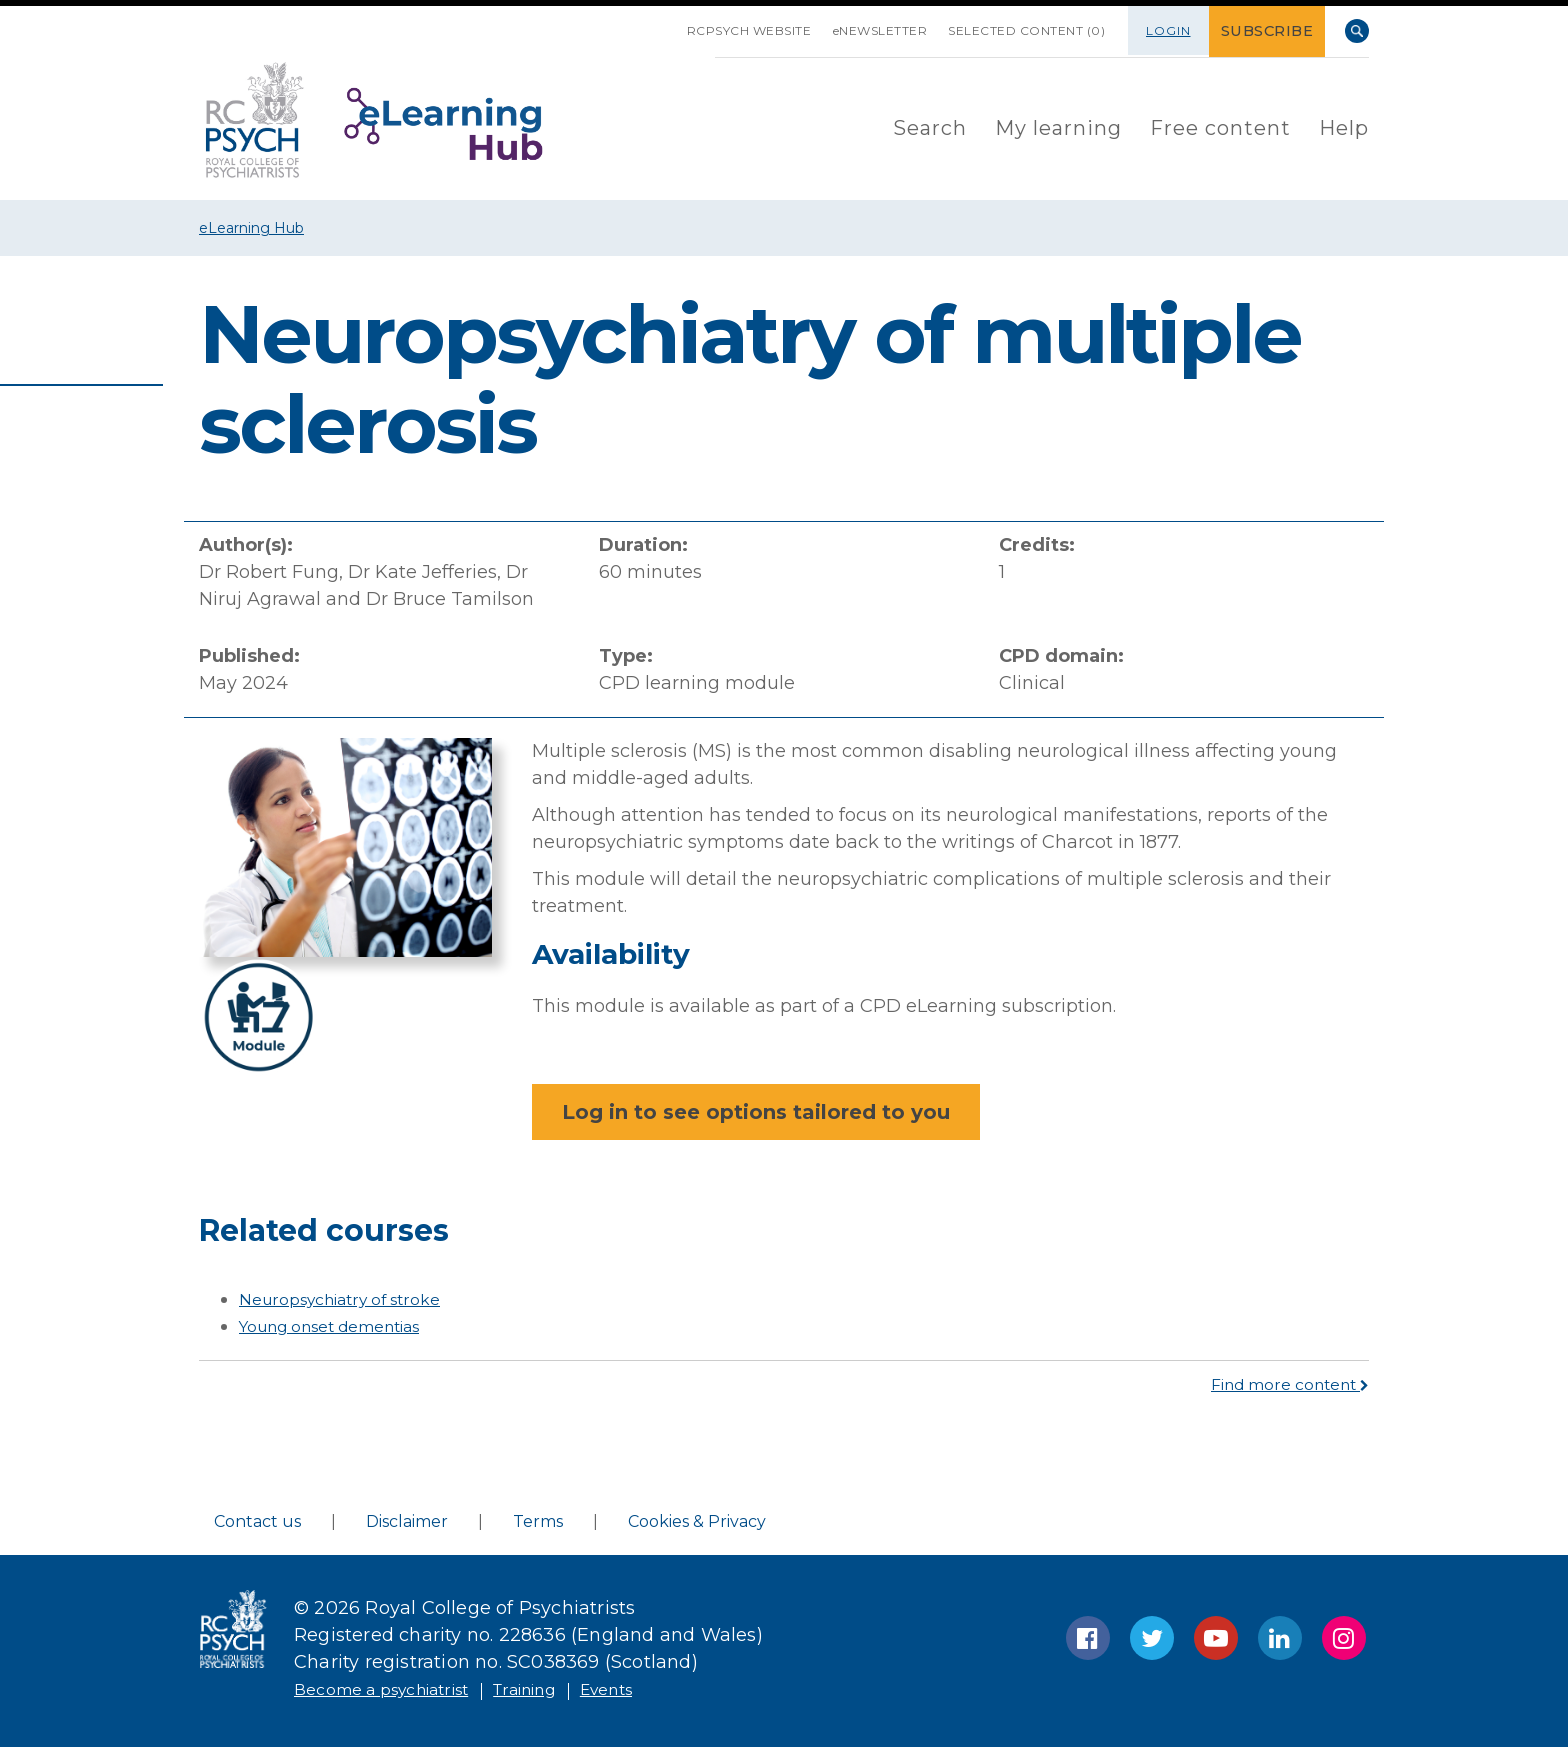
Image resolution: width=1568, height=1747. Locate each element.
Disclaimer (407, 1521)
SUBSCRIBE (1270, 30)
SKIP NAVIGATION (618, 23)
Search (1357, 31)
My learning (1058, 126)
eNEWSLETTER (858, 30)
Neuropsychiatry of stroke (354, 1299)
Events (656, 1689)
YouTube (1216, 1638)
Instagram (1344, 1638)
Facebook (1088, 1638)
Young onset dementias (346, 1326)
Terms (538, 1521)
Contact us (257, 1521)
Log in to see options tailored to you (756, 1112)
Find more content (1278, 1384)
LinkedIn (1280, 1638)
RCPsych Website (714, 30)
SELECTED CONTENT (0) (1017, 30)
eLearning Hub (251, 228)
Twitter (1152, 1638)
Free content (1220, 126)
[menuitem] (930, 127)
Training (561, 1689)
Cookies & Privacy (697, 1521)
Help (1344, 126)
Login (1174, 30)
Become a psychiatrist (396, 1689)
